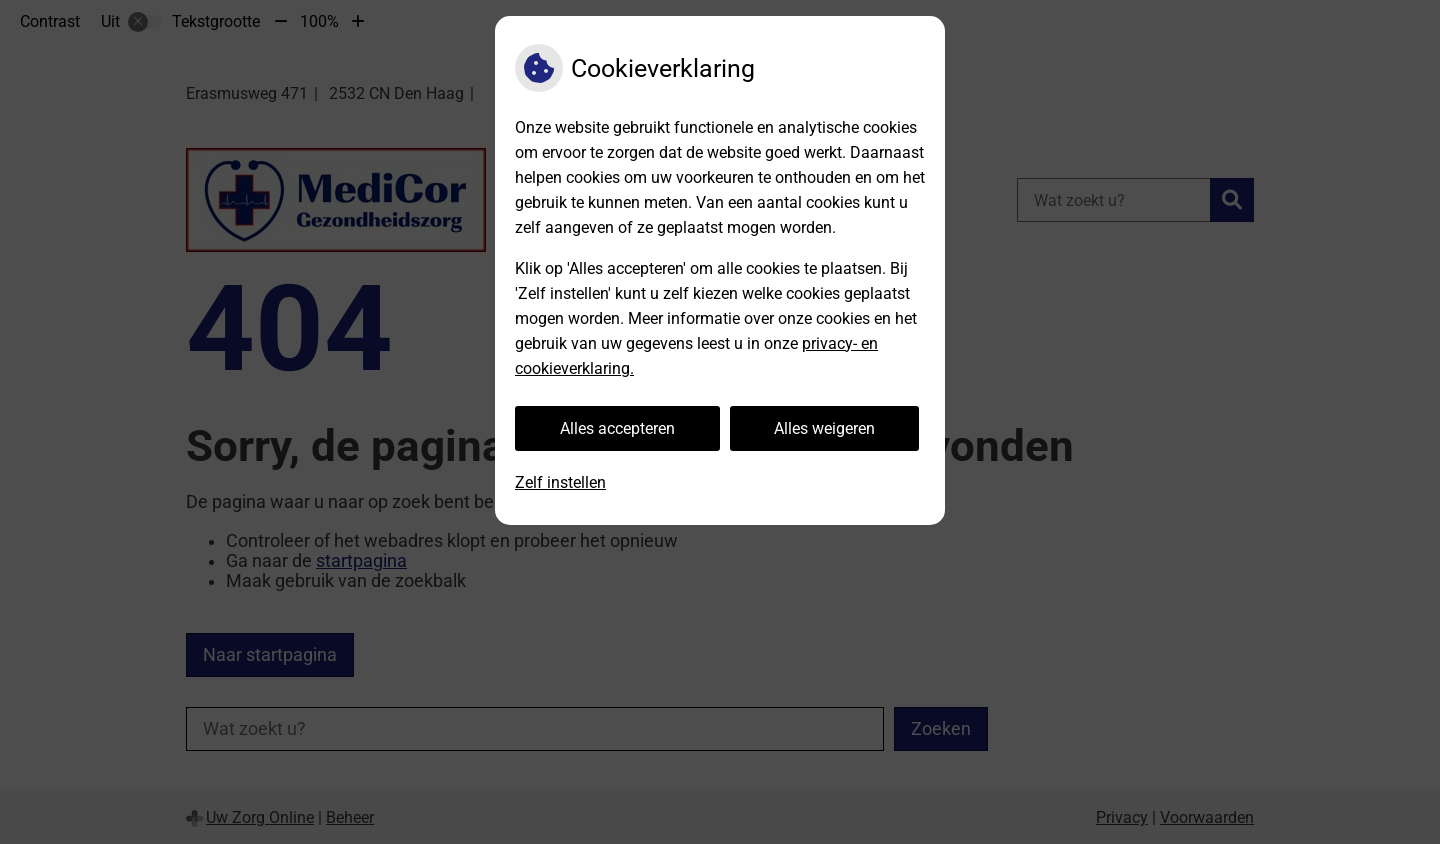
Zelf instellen (560, 482)
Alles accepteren (617, 428)
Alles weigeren (824, 428)
